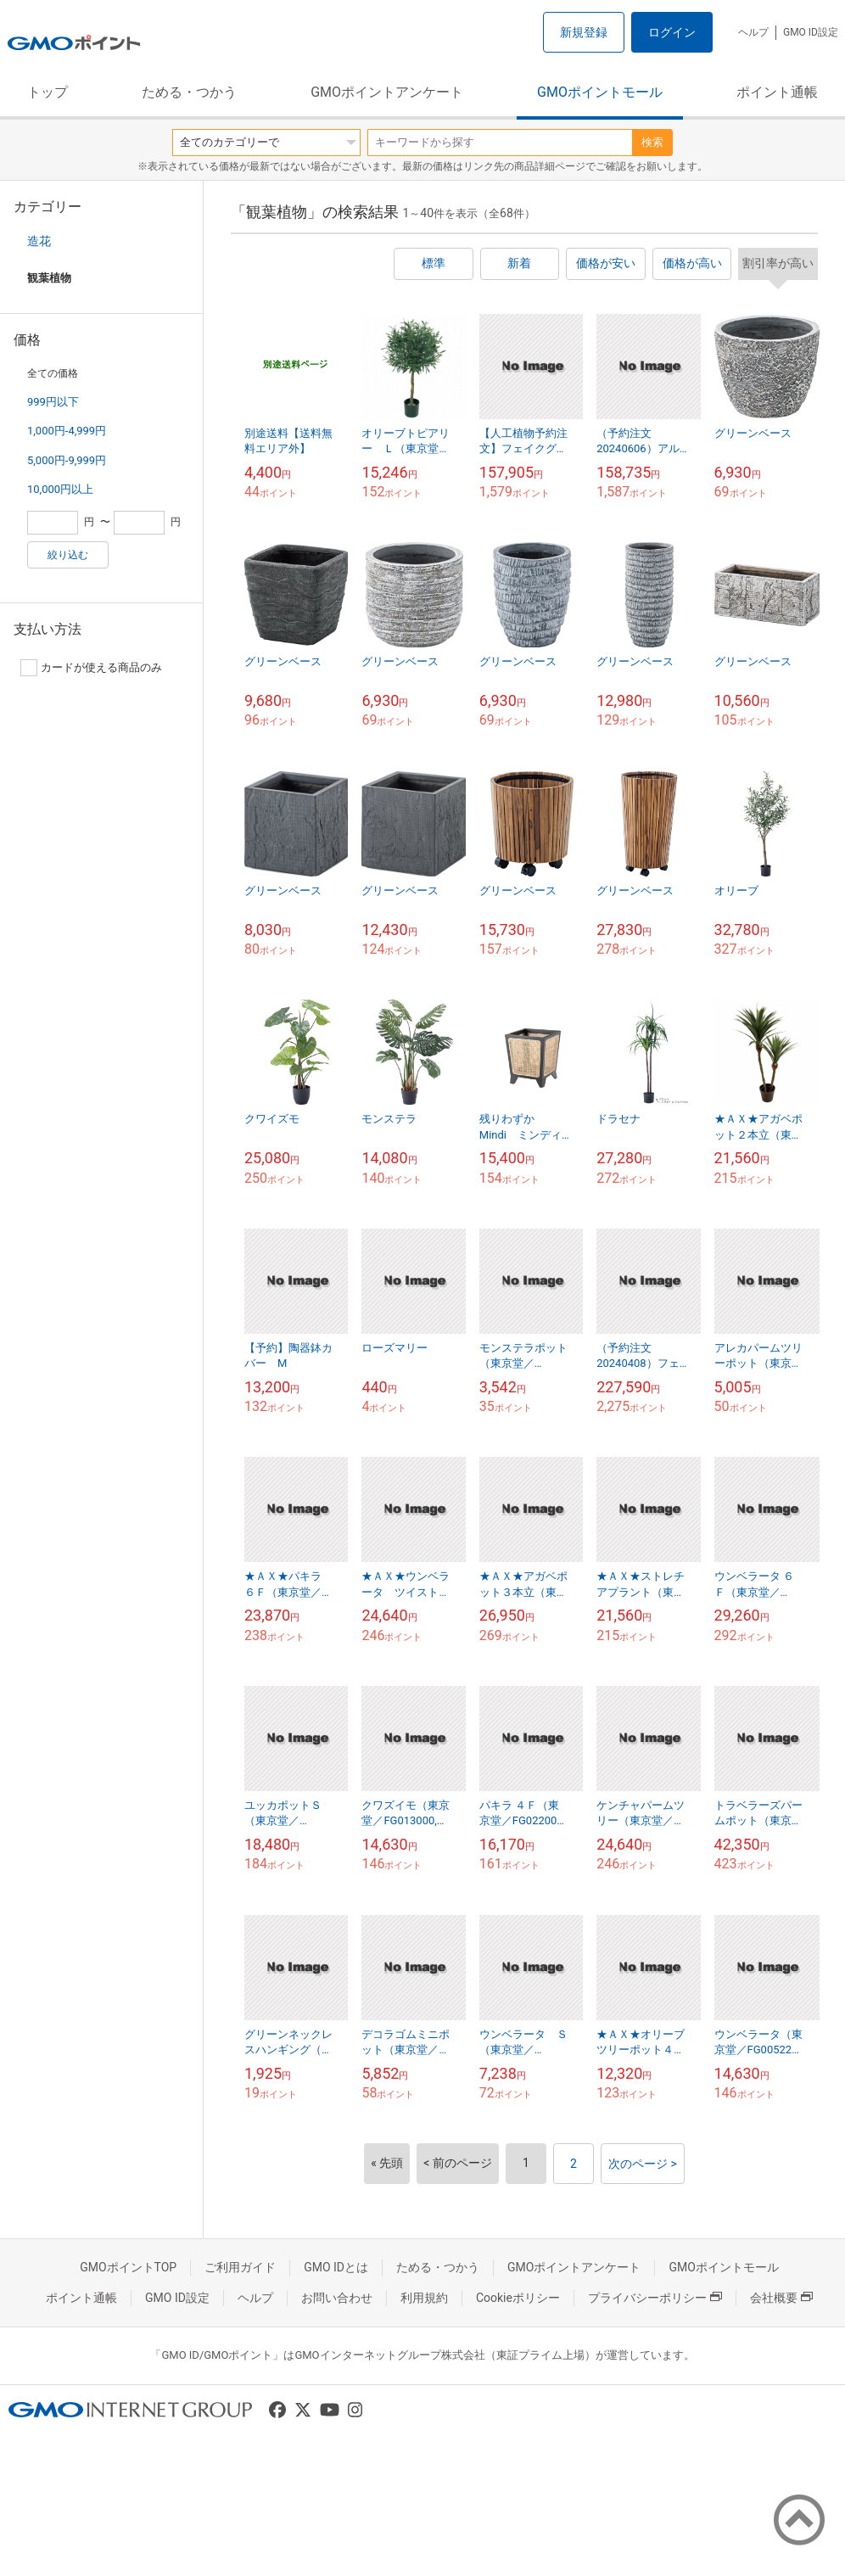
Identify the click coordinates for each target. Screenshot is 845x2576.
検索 (652, 142)
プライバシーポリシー (655, 2297)
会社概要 (781, 2297)
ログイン (672, 32)
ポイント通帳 (777, 92)
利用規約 (424, 2297)
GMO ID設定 (810, 32)
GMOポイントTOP (128, 2267)
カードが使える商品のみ (91, 667)
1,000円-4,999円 (66, 430)
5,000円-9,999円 (66, 460)
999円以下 (53, 401)
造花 (39, 241)
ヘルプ (753, 32)
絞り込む (68, 555)
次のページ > (642, 2163)
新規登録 (583, 32)
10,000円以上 (60, 489)
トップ (47, 92)
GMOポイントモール (600, 92)
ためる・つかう (189, 92)
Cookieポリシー (518, 2297)
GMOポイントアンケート (387, 92)
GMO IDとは (336, 2267)
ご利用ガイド (240, 2267)
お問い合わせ (336, 2297)
